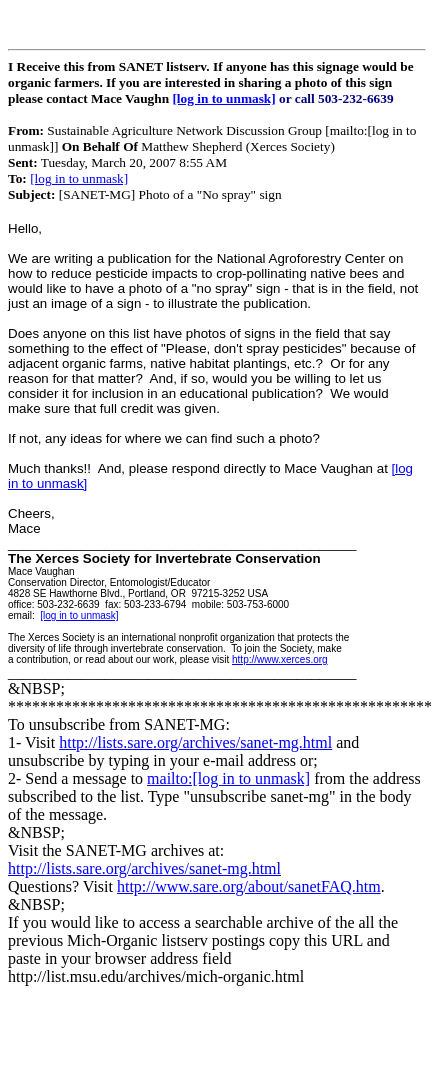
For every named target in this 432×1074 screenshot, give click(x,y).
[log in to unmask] (223, 98)
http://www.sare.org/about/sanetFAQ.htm (249, 886)
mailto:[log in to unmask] (228, 778)
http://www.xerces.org (280, 659)
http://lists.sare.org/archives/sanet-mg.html (195, 742)
